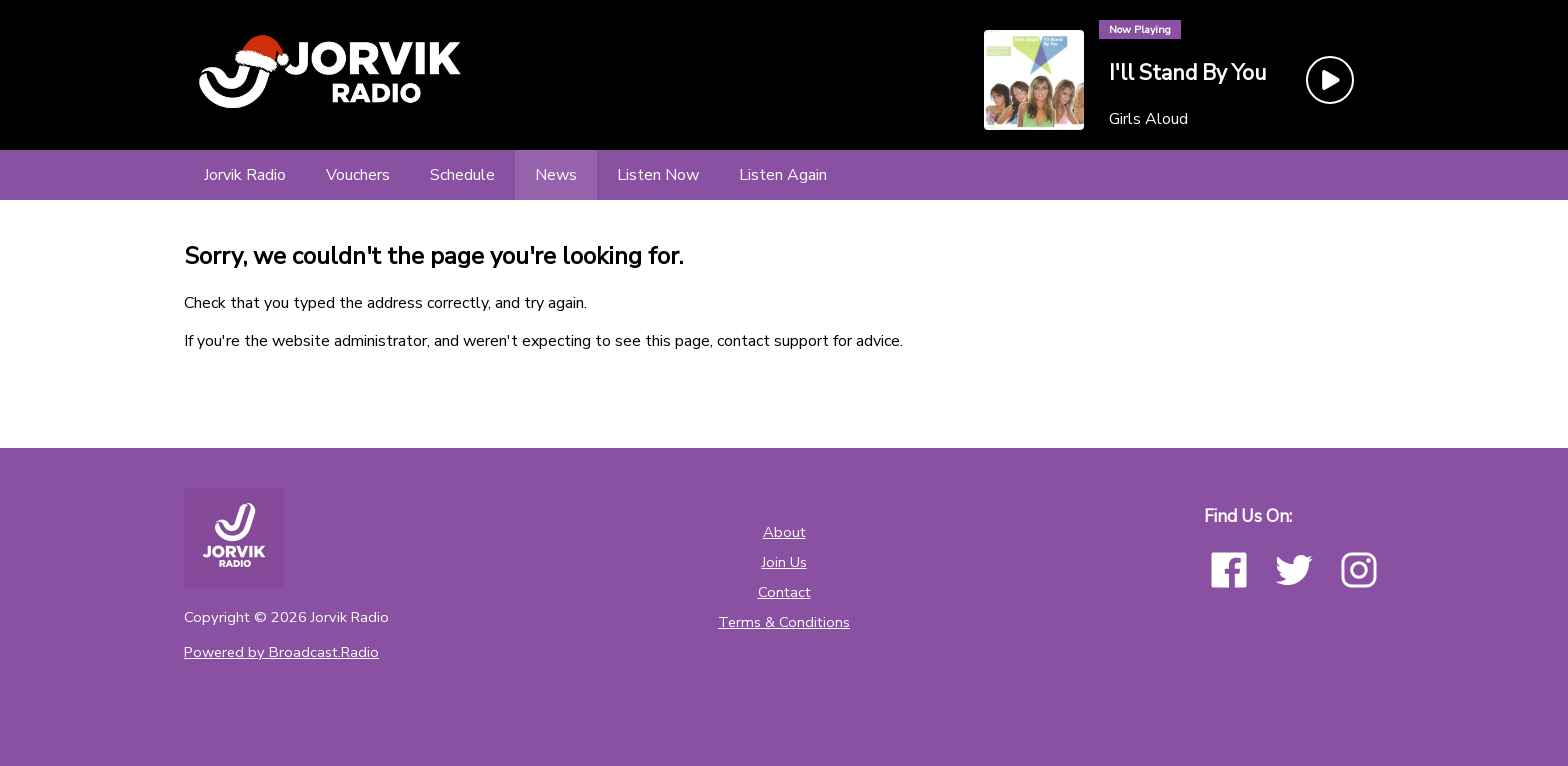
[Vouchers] (358, 175)
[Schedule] (462, 175)
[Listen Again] (783, 175)
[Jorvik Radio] (245, 175)
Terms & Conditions (784, 622)
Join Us (784, 562)
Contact (784, 592)
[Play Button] (1330, 80)
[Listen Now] (658, 175)
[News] (556, 175)
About (784, 532)
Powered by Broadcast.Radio (281, 652)
